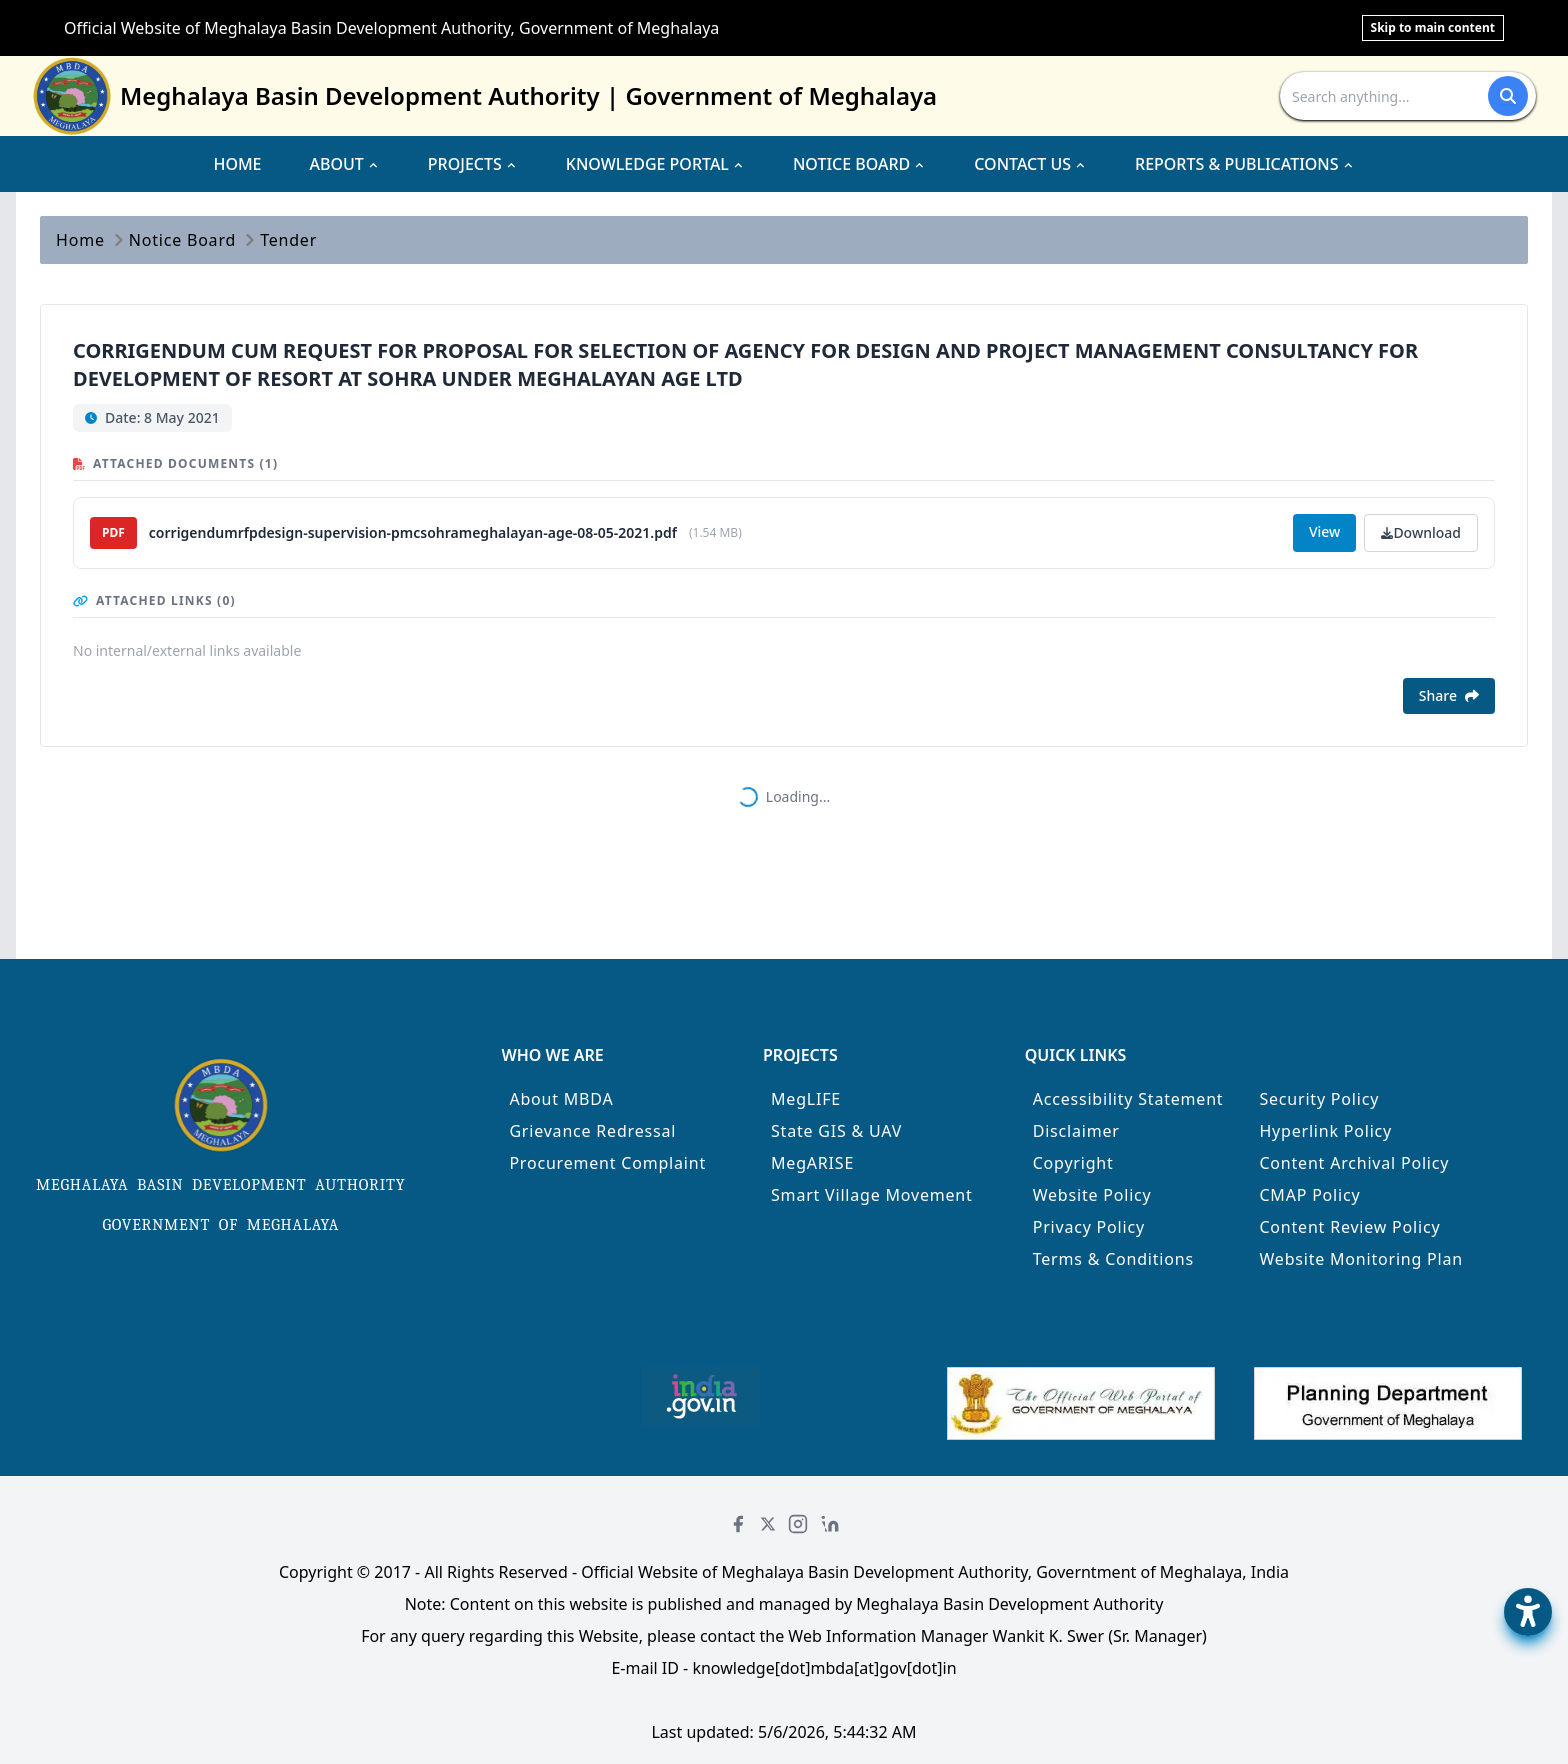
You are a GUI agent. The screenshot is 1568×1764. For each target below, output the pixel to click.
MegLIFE (806, 1099)
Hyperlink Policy (1325, 1131)
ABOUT (345, 164)
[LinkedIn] (830, 1524)
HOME (237, 164)
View (1324, 531)
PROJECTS (473, 164)
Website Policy (1092, 1195)
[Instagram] (798, 1524)
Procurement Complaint (607, 1163)
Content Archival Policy (1354, 1163)
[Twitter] (768, 1524)
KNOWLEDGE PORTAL (655, 164)
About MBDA (561, 1099)
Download (1421, 532)
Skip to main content (1433, 27)
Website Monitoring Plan (1361, 1259)
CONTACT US (1030, 164)
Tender (288, 240)
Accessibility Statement (1128, 1099)
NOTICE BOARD (859, 164)
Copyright (1073, 1163)
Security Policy (1319, 1099)
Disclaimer (1076, 1131)
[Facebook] (738, 1524)
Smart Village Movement (872, 1195)
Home (80, 240)
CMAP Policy (1309, 1195)
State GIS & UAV (836, 1131)
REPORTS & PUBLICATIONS (1245, 164)
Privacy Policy (1089, 1227)
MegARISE (812, 1163)
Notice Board (182, 240)
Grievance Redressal (592, 1131)
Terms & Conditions (1113, 1259)
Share (1449, 695)
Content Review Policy (1349, 1227)
